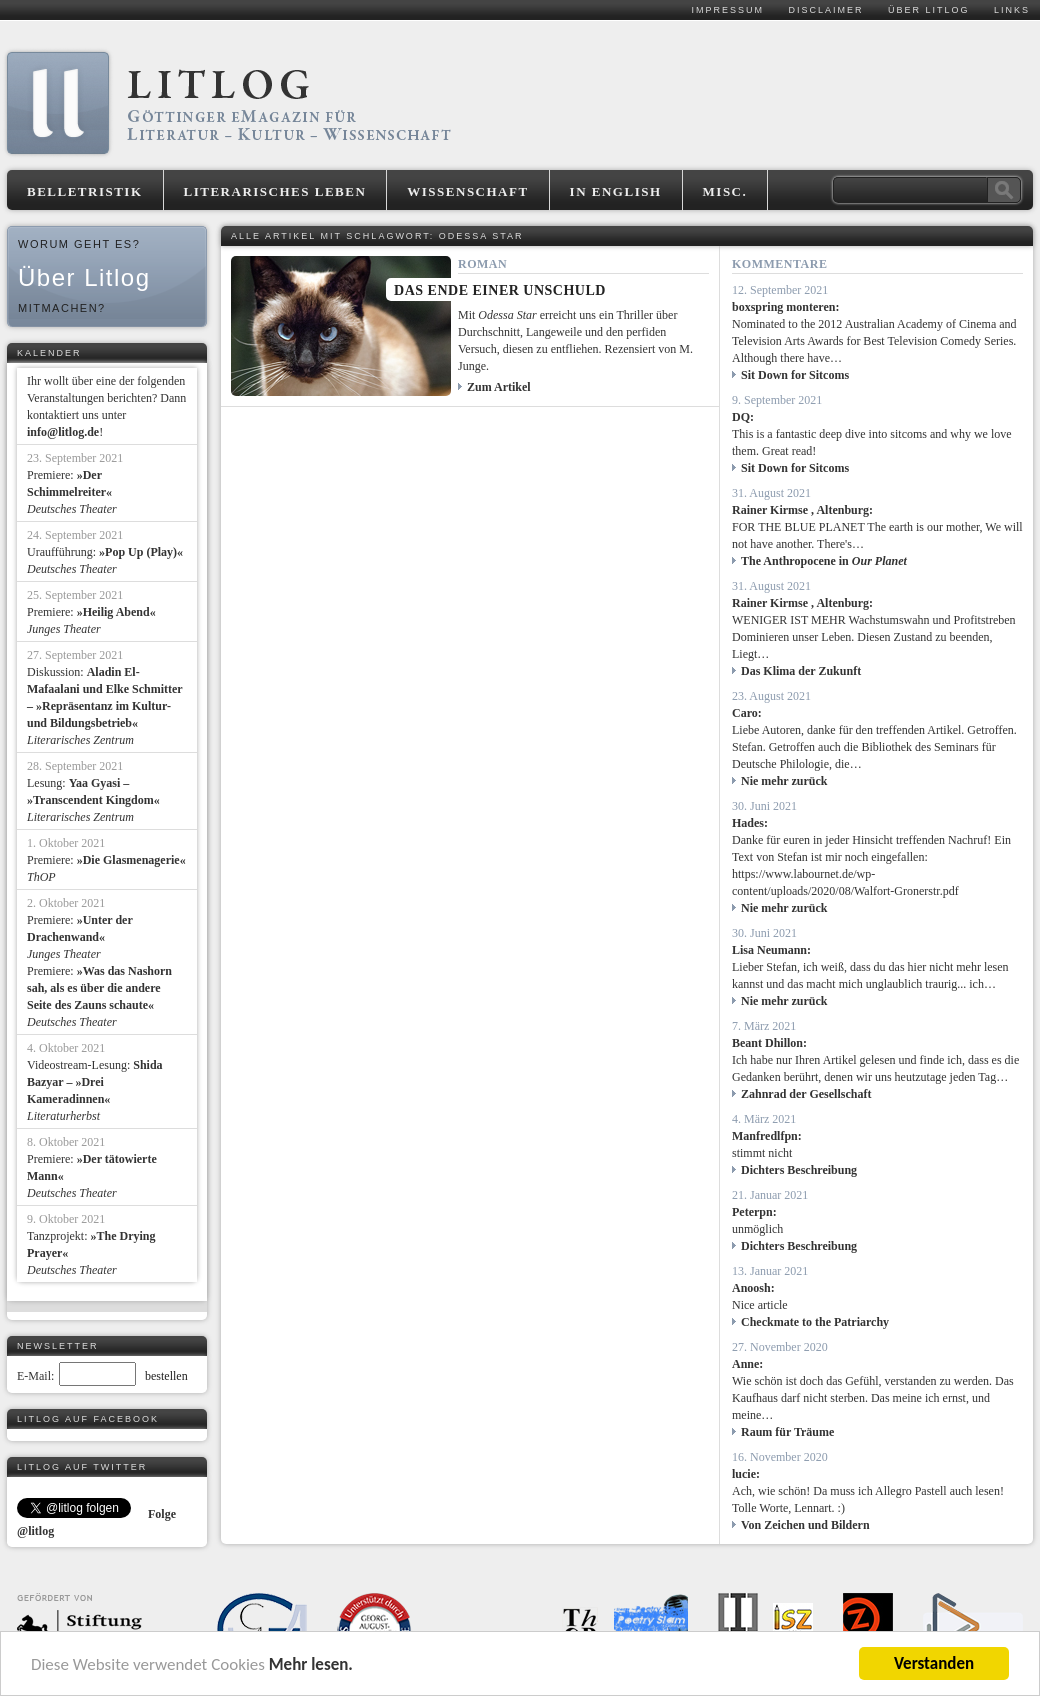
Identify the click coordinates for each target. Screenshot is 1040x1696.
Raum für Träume (787, 1432)
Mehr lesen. (311, 1664)
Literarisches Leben (275, 191)
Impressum (727, 10)
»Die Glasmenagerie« (131, 860)
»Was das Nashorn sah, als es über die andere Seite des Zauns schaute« (99, 988)
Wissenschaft (467, 191)
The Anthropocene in (824, 561)
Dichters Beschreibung (799, 1170)
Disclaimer (825, 10)
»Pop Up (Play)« (141, 552)
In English (616, 191)
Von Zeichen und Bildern (805, 1525)
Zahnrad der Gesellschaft (806, 1094)
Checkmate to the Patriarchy (815, 1322)
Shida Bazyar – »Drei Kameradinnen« (95, 1082)
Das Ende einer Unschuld (500, 290)
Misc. (725, 191)
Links (1012, 10)
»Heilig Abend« (116, 612)
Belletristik (85, 191)
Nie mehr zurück (784, 781)
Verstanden (934, 1663)
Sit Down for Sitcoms (795, 375)
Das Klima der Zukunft (801, 671)
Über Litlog (929, 10)
